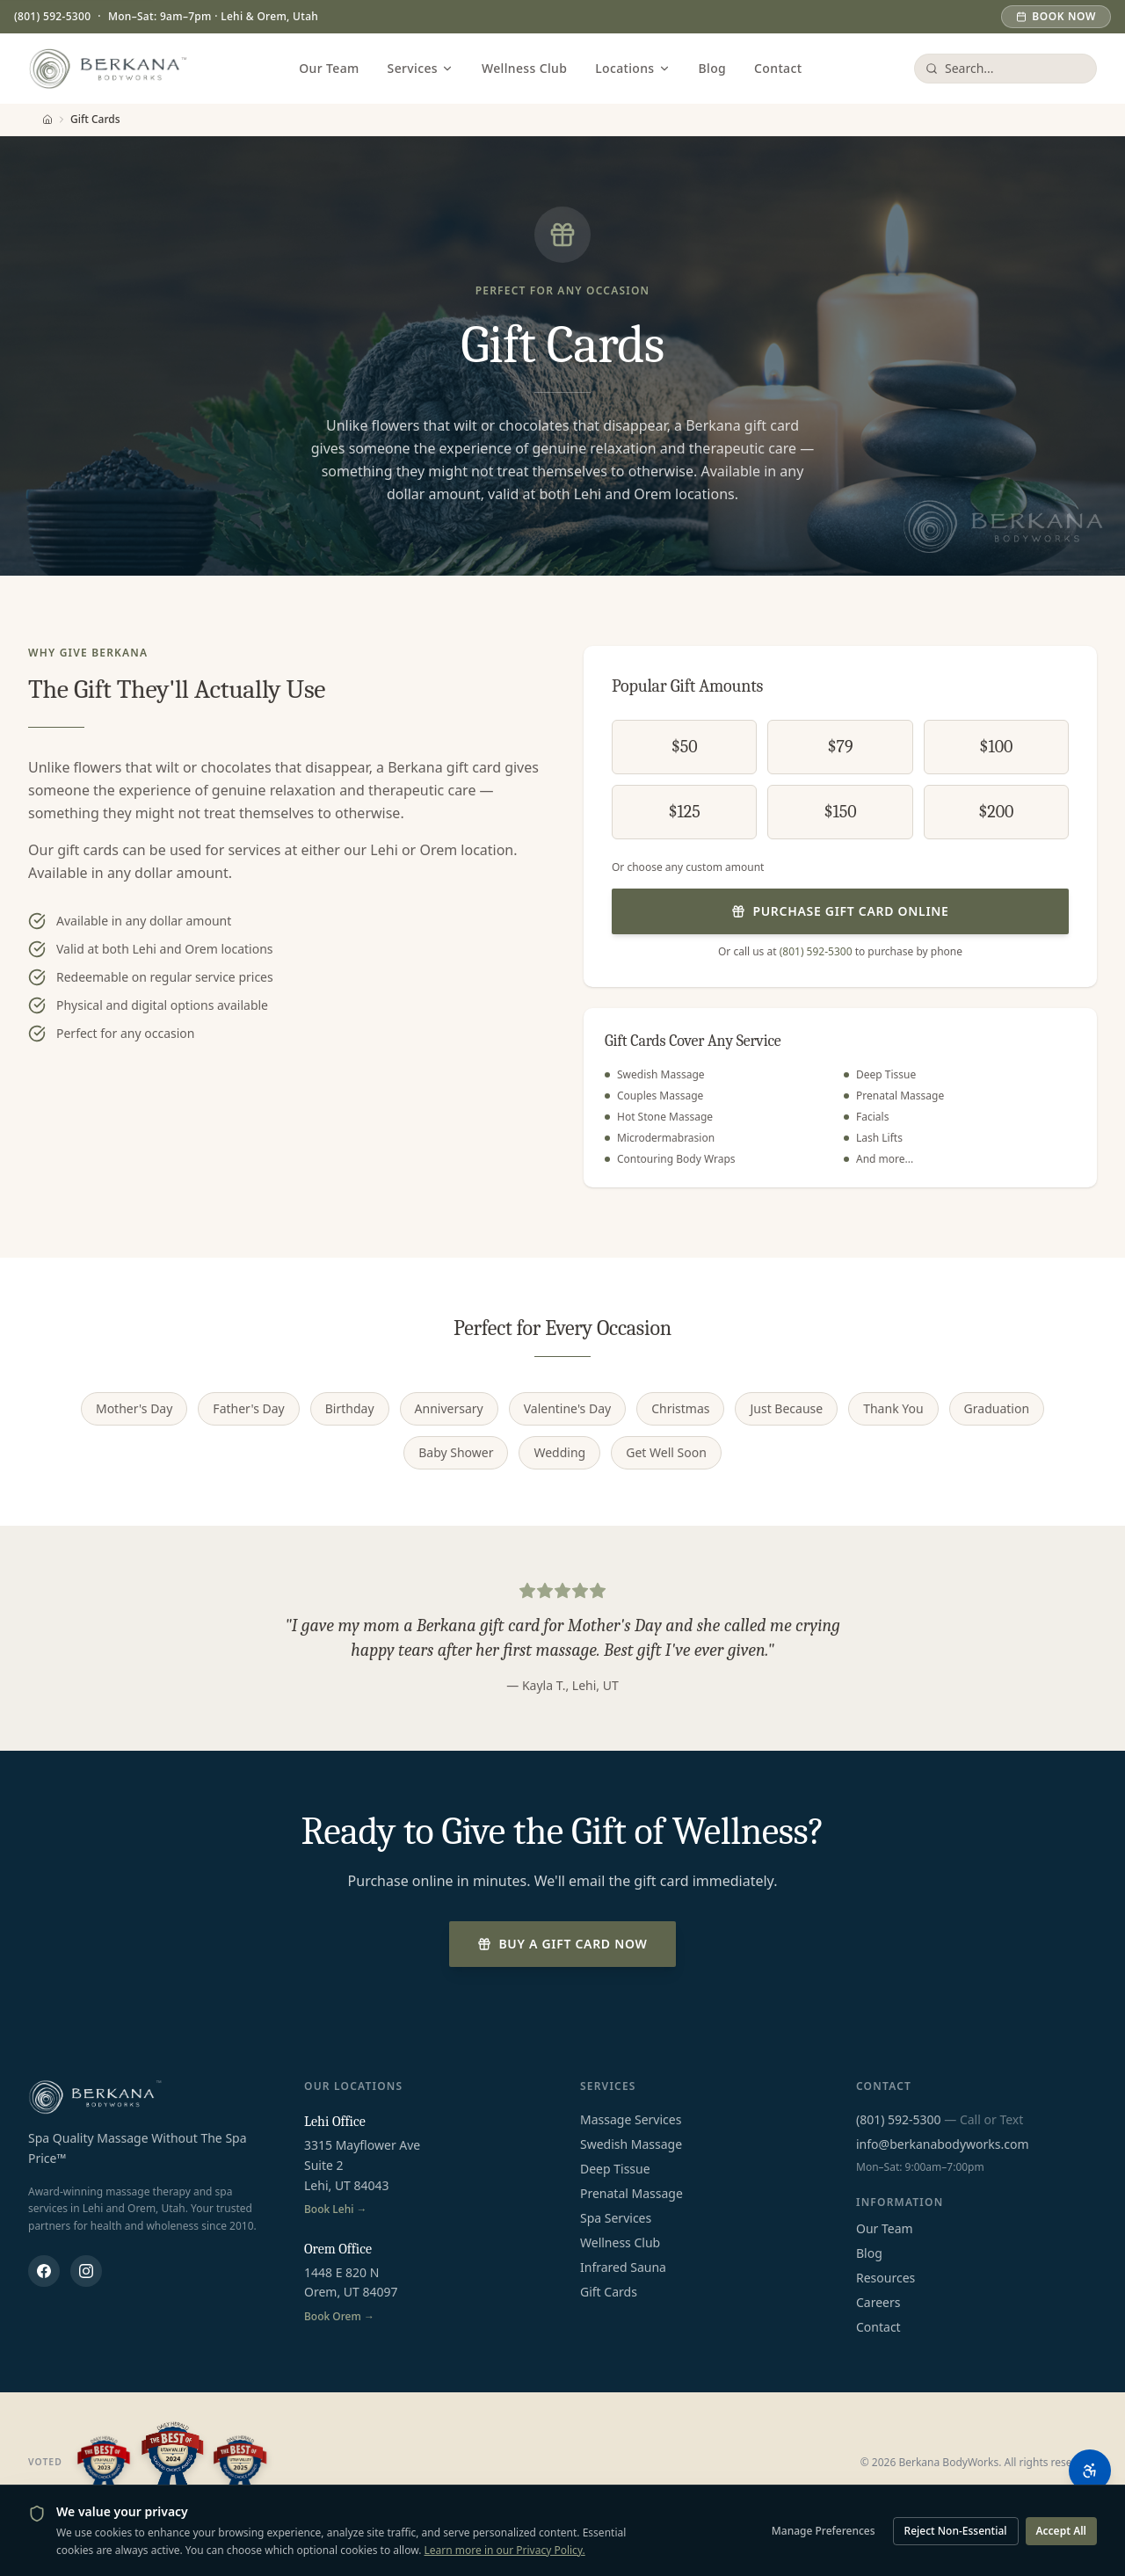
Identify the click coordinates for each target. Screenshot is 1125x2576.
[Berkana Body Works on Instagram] (86, 2271)
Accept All (1061, 2530)
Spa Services (615, 2218)
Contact (778, 68)
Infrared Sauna (623, 2267)
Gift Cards (608, 2291)
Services (421, 68)
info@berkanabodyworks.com (942, 2144)
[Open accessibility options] (1090, 2470)
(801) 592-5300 (52, 17)
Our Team (329, 68)
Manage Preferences (823, 2530)
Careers (878, 2302)
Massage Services (630, 2119)
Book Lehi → (335, 2209)
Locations (632, 68)
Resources (885, 2277)
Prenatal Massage (631, 2193)
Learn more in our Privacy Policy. (505, 2550)
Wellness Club (524, 68)
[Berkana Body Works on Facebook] (44, 2271)
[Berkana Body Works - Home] (107, 68)
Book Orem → (339, 2317)
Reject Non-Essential (955, 2530)
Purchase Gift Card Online (839, 911)
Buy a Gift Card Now (562, 1943)
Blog (713, 68)
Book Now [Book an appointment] (1056, 16)
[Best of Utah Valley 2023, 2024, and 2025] (172, 2462)
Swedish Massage (631, 2144)
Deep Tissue (615, 2168)
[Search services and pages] (1015, 68)
